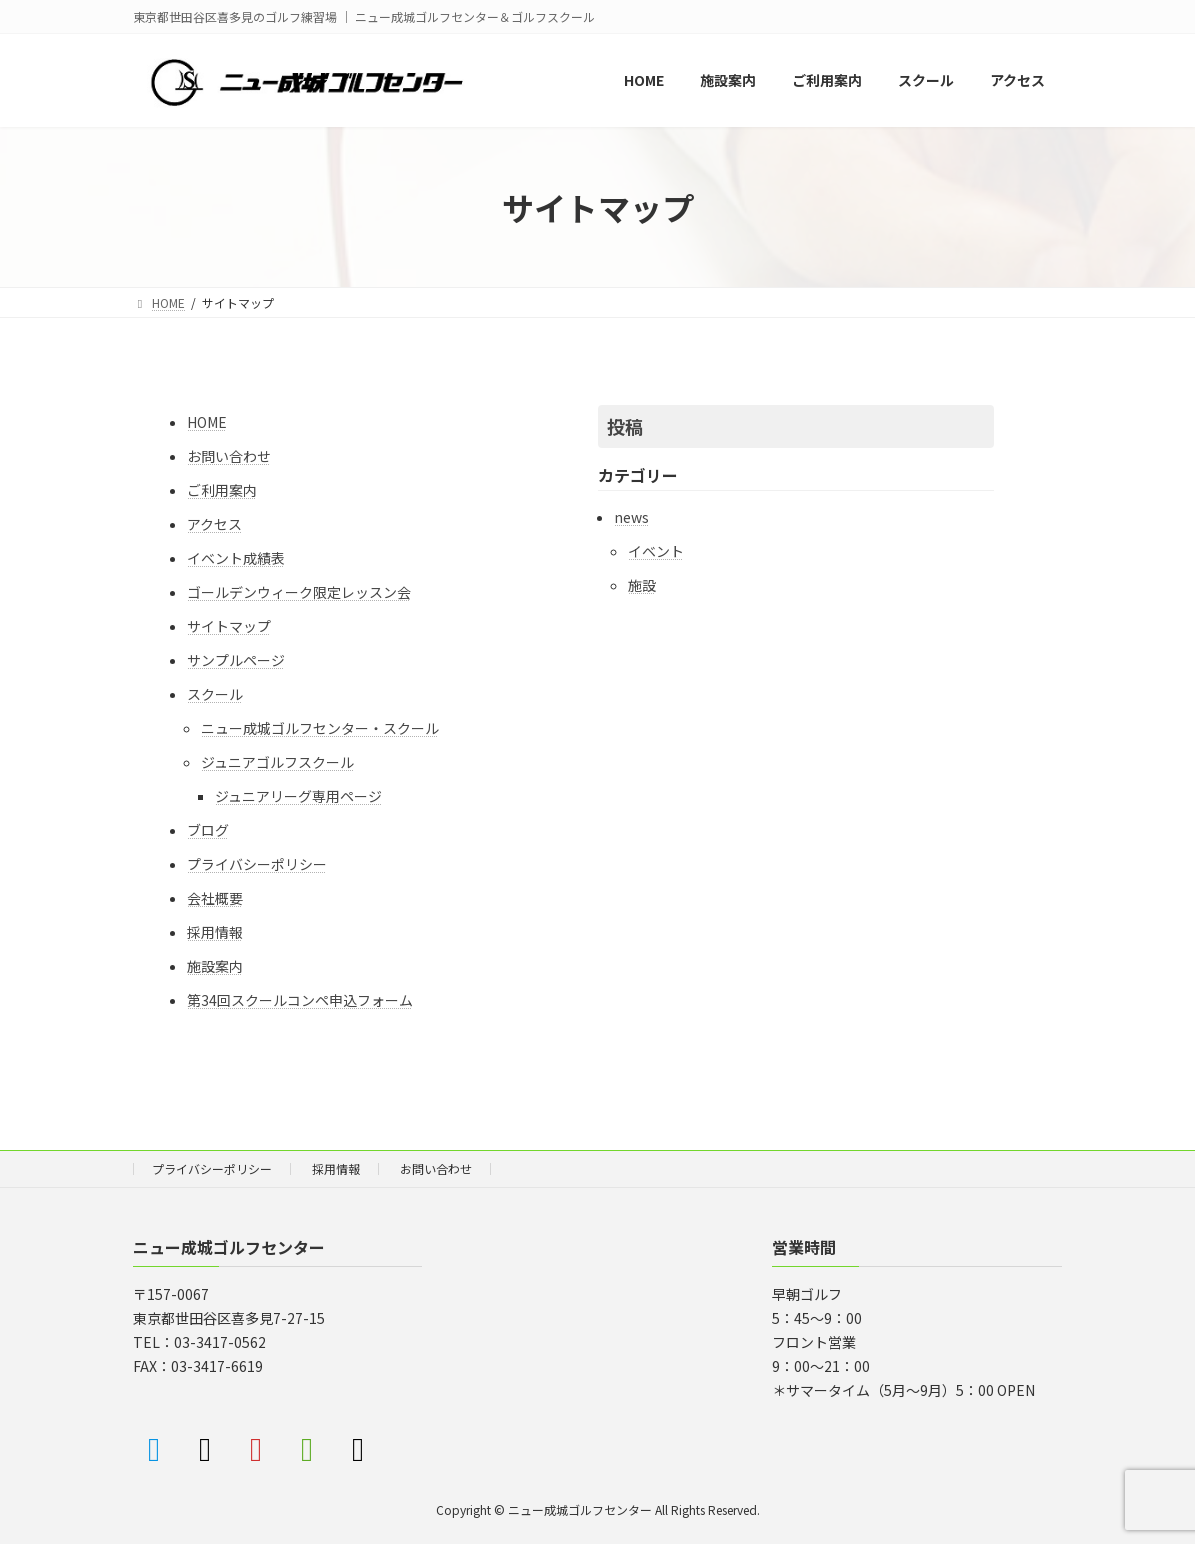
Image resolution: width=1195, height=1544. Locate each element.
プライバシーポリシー (257, 864)
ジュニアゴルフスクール (277, 762)
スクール (215, 694)
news (631, 517)
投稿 (625, 426)
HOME (207, 422)
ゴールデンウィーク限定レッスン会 (299, 592)
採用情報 (215, 932)
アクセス (214, 524)
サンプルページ (236, 660)
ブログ (208, 830)
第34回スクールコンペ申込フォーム (300, 1000)
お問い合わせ (229, 456)
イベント (656, 551)
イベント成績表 (236, 558)
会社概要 (215, 898)
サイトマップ (229, 626)
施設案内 (215, 966)
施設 (642, 585)
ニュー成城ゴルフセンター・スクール (320, 728)
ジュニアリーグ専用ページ (298, 796)
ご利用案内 (222, 490)
